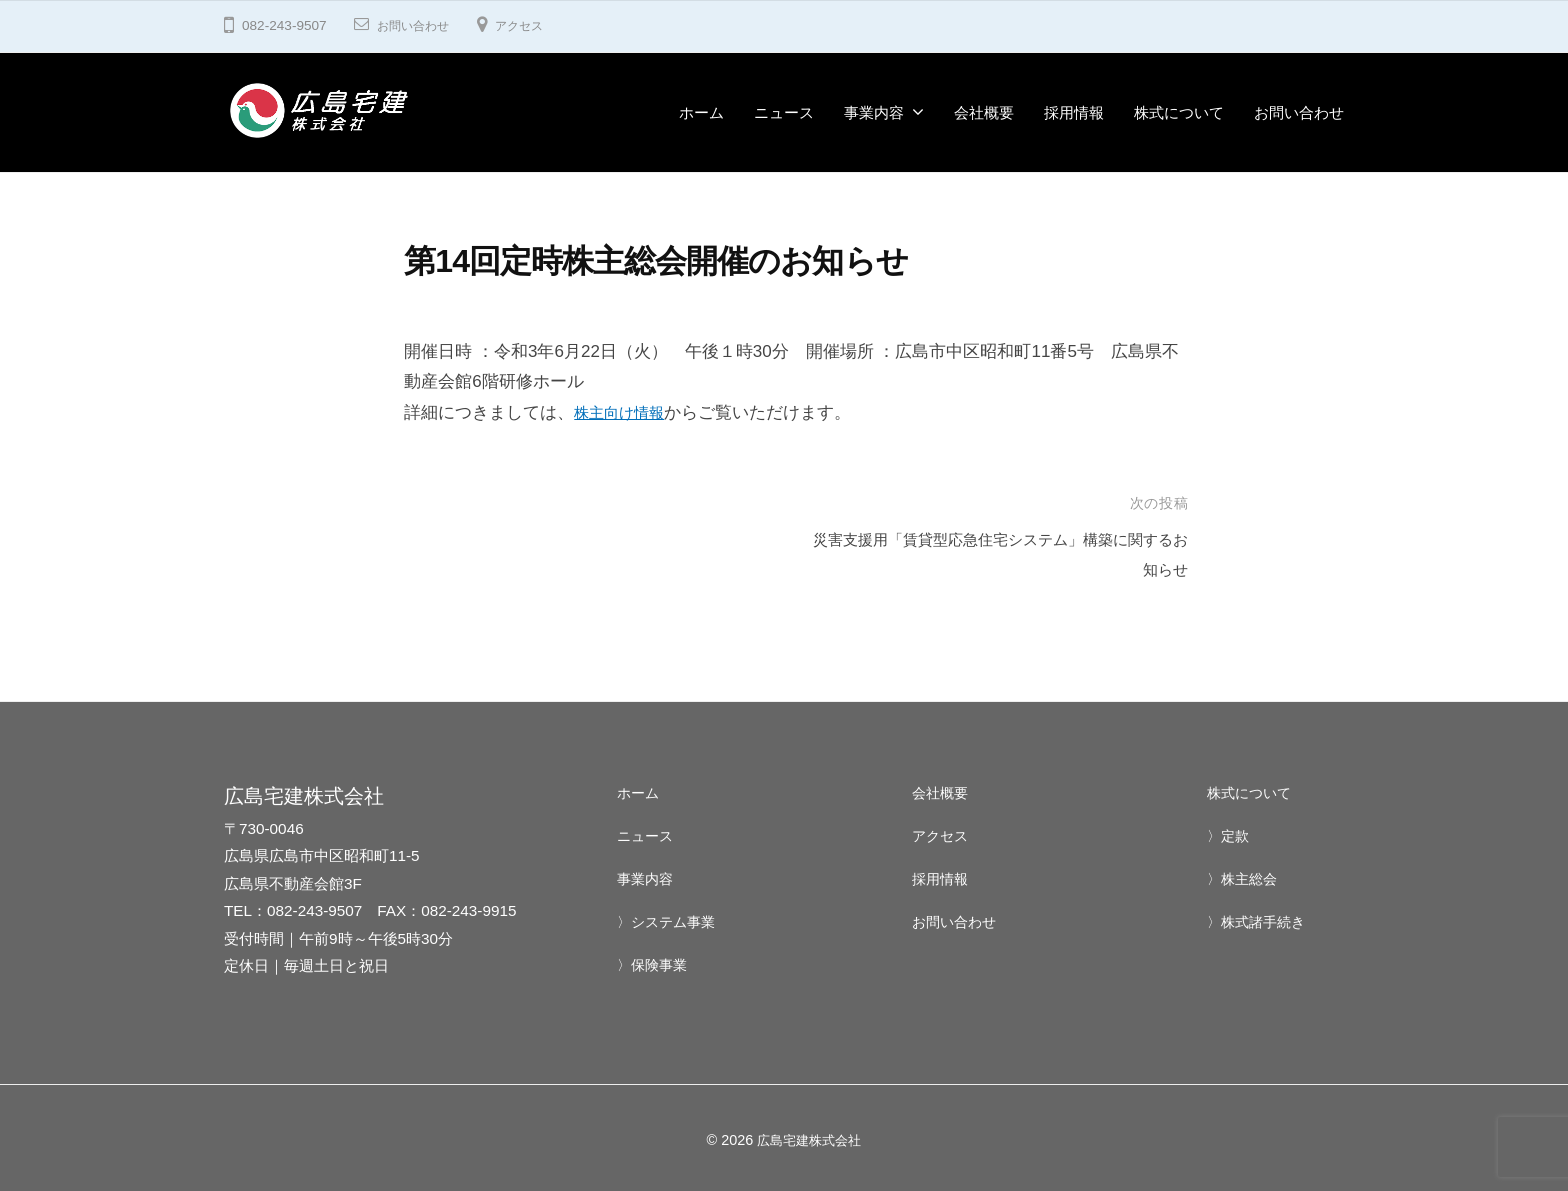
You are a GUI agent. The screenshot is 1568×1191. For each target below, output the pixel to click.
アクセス (535, 25)
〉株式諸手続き (1259, 920)
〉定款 (1229, 835)
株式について (1179, 112)
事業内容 (874, 112)
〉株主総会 (1244, 878)
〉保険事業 (654, 963)
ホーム (701, 112)
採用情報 (1074, 112)
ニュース (784, 112)
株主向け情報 (625, 412)
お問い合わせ (419, 25)
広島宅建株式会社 (809, 1140)
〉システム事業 (669, 920)
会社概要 (984, 112)
